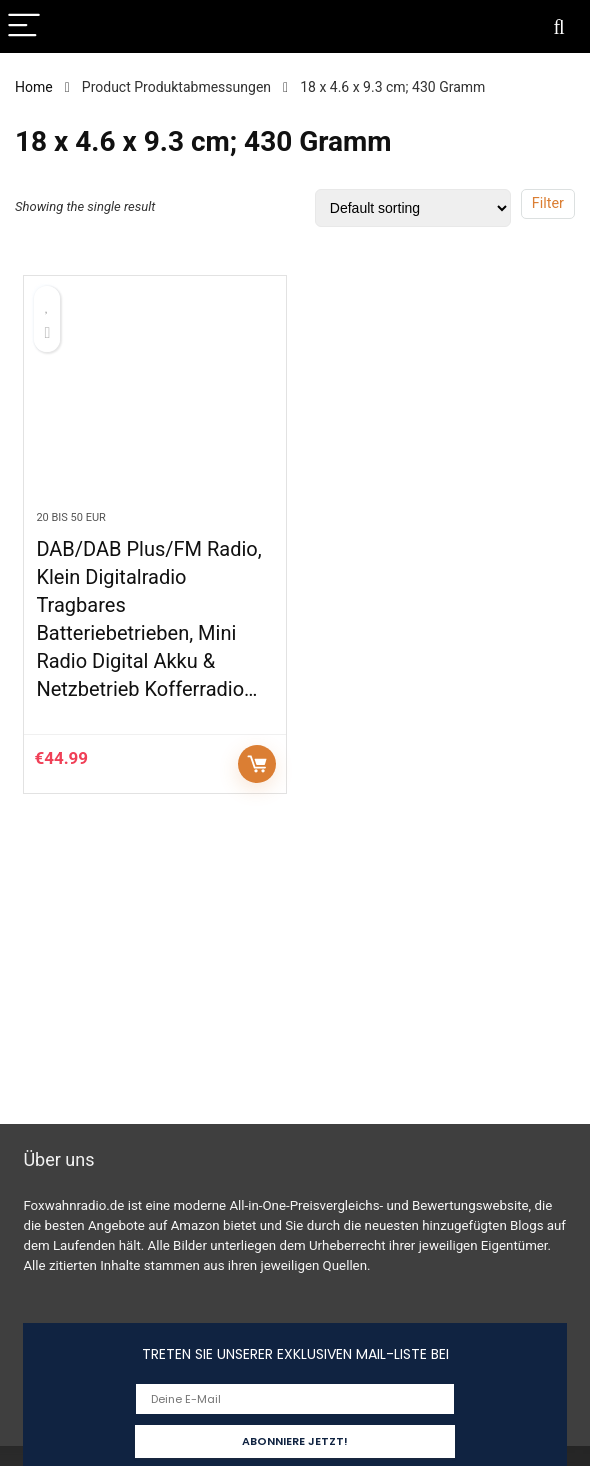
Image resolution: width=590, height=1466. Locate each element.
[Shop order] (413, 208)
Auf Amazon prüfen (257, 764)
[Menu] (24, 26)
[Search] (559, 26)
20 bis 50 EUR (70, 517)
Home (34, 87)
